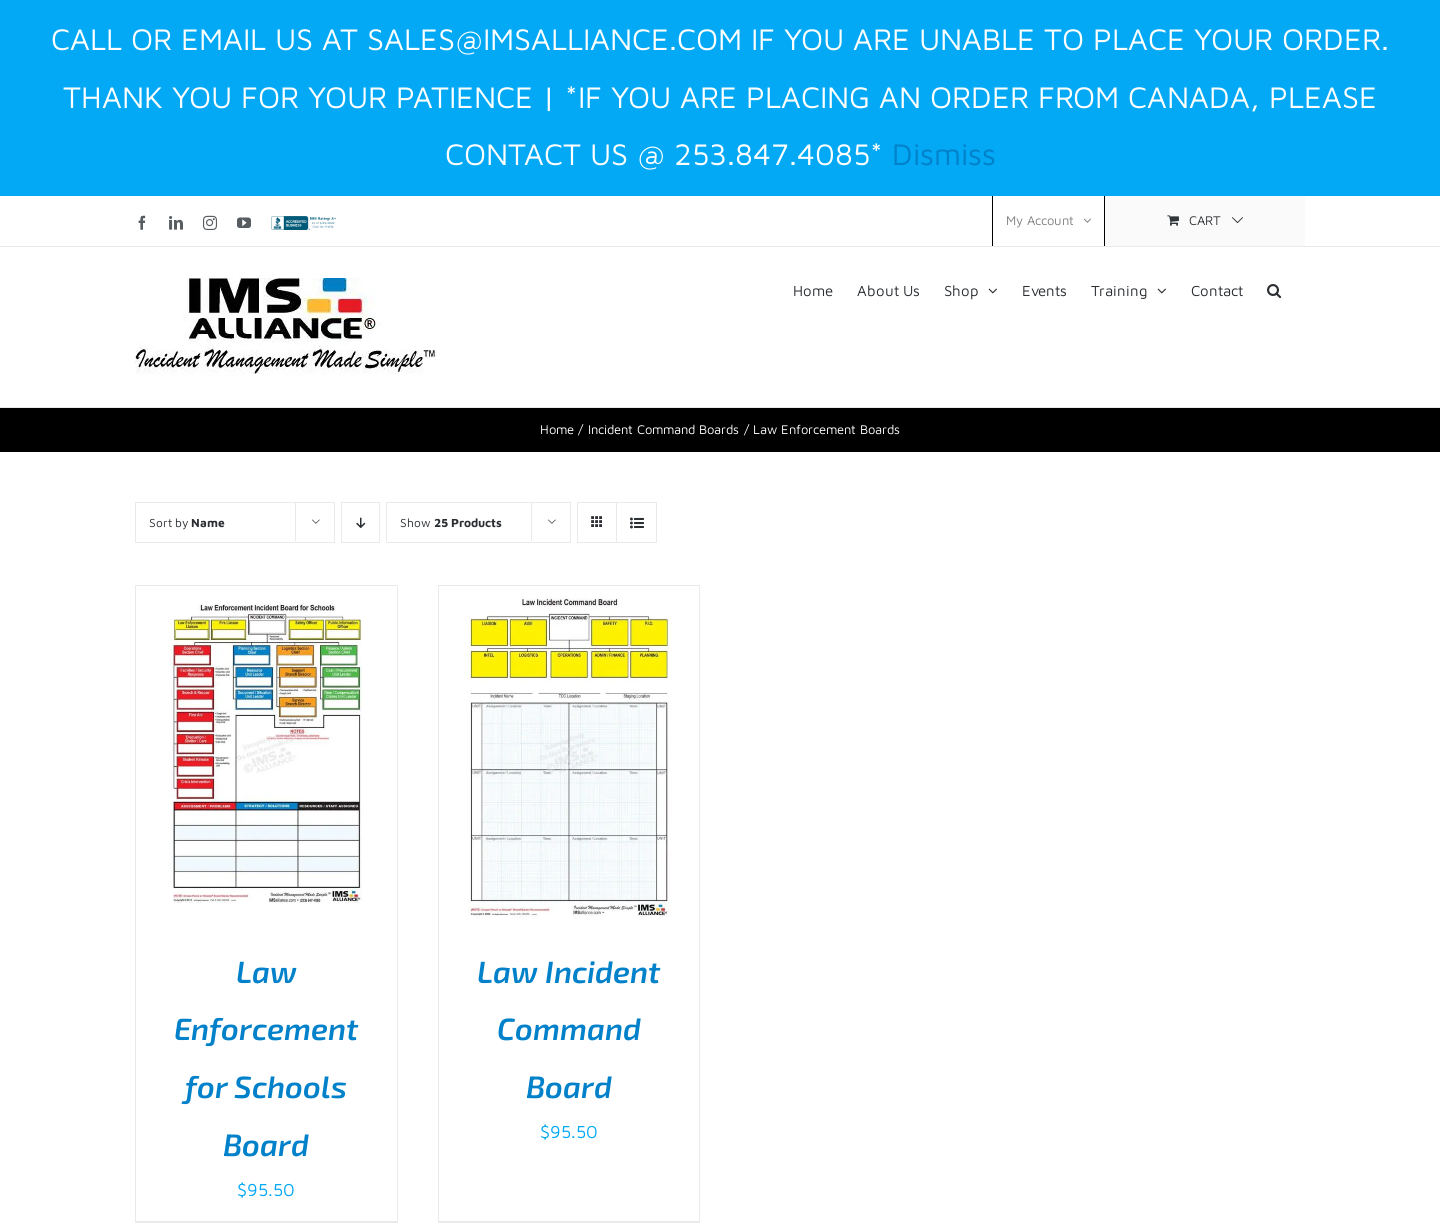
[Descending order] (360, 522)
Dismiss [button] (944, 153)
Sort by (187, 522)
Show (451, 522)
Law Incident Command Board (568, 1028)
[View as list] (636, 522)
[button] (1274, 289)
